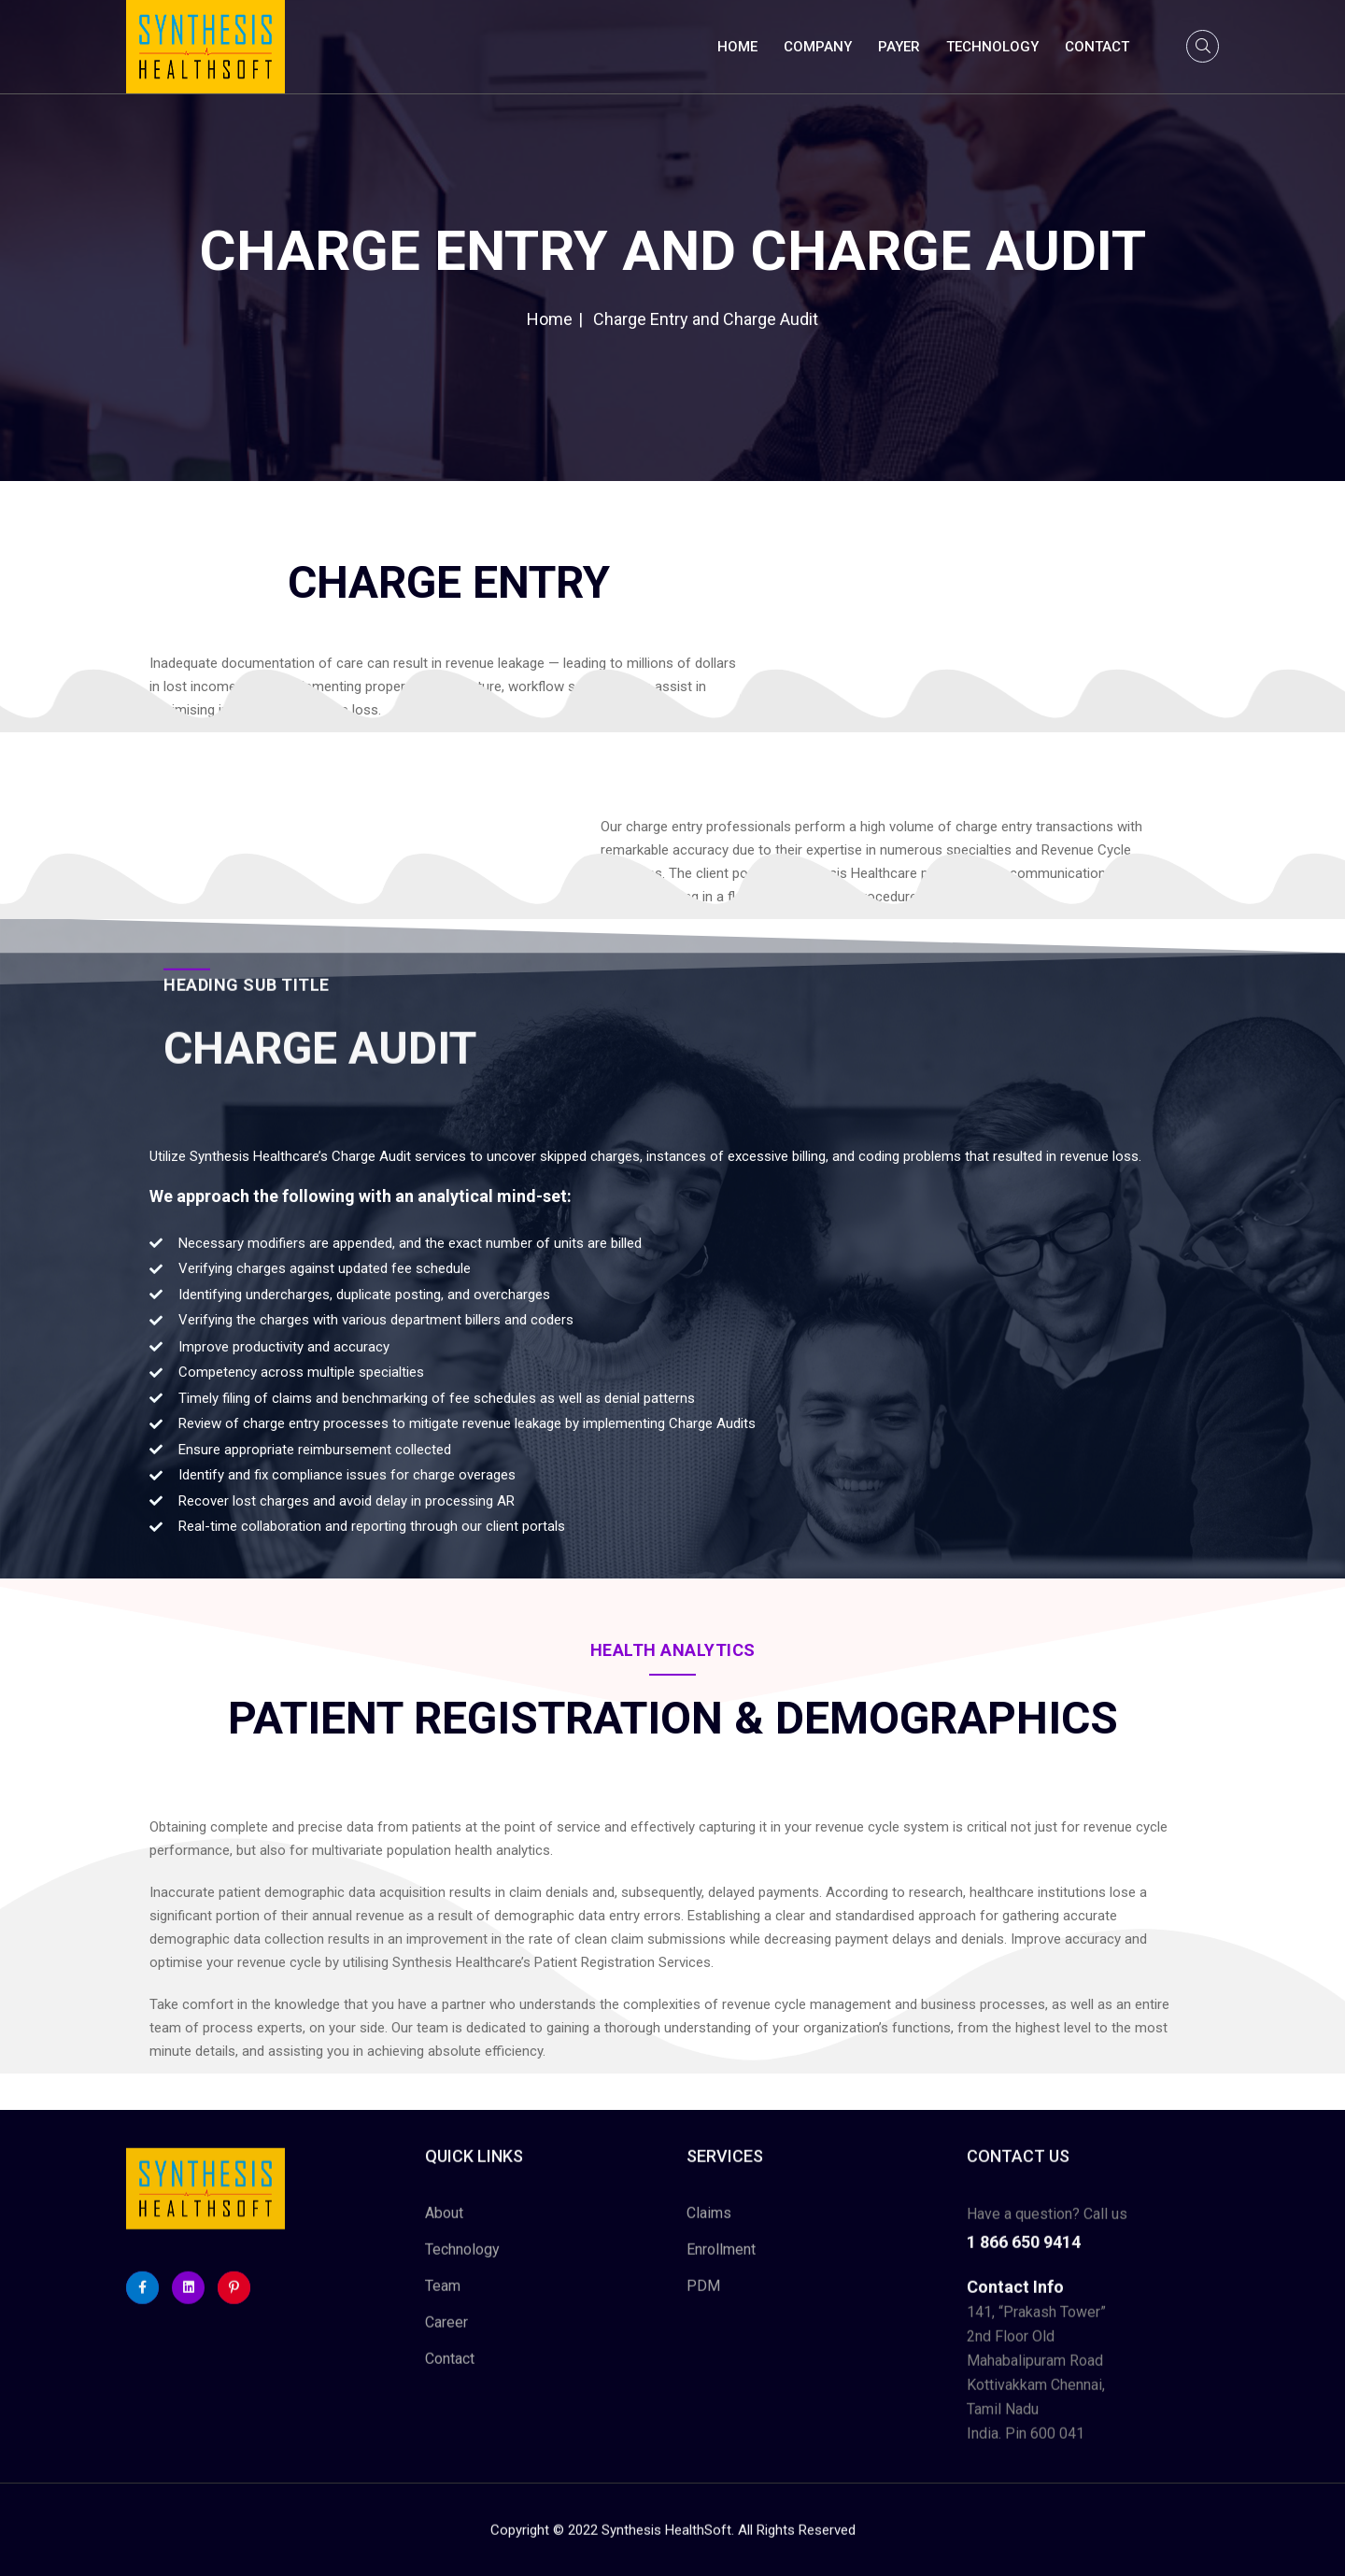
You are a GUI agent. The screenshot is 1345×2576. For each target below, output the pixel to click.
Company (818, 46)
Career (446, 2337)
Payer (899, 46)
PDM (703, 2301)
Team (442, 2301)
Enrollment (721, 2264)
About (444, 2228)
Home (737, 46)
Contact (1097, 46)
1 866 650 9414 (1024, 2257)
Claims (709, 2228)
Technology (992, 46)
